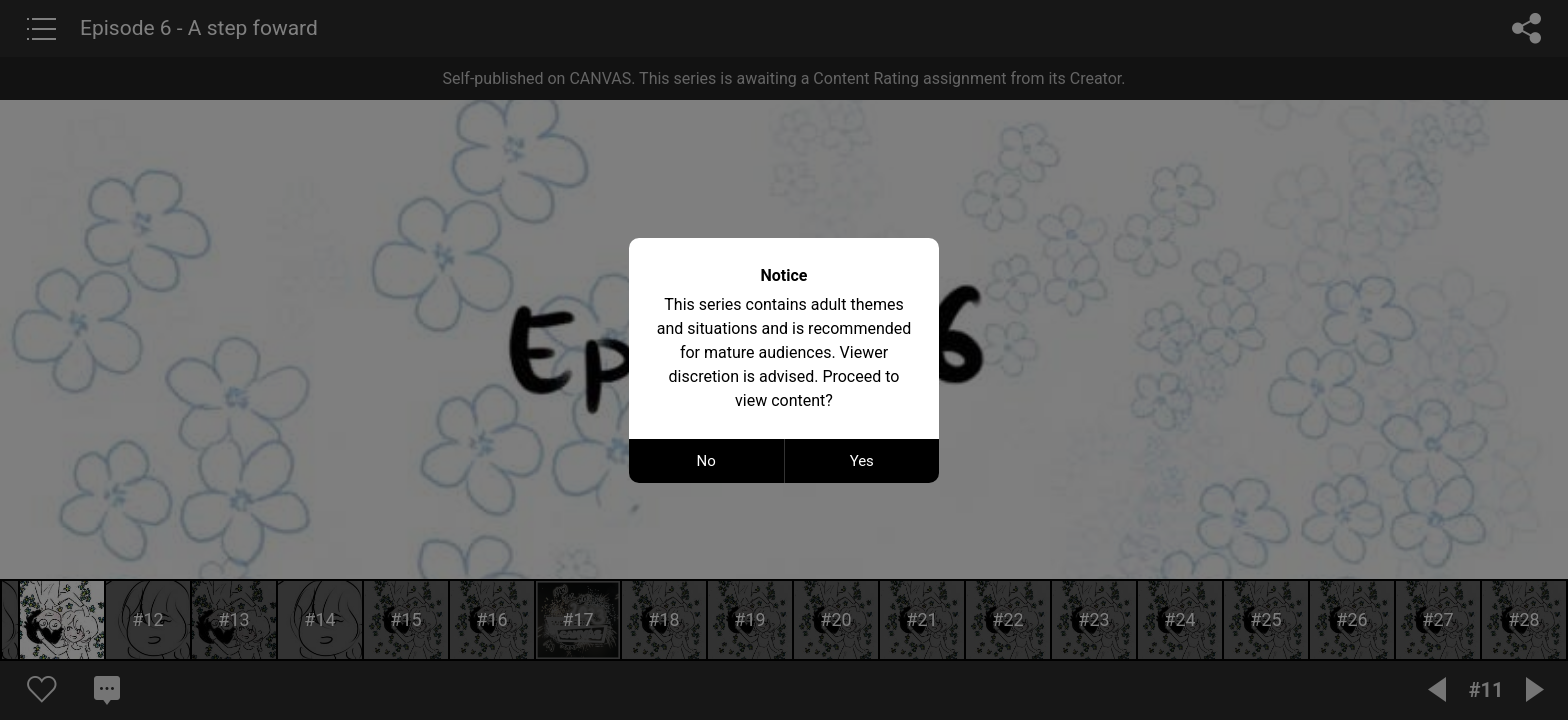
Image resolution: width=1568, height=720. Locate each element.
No (706, 461)
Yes (862, 461)
